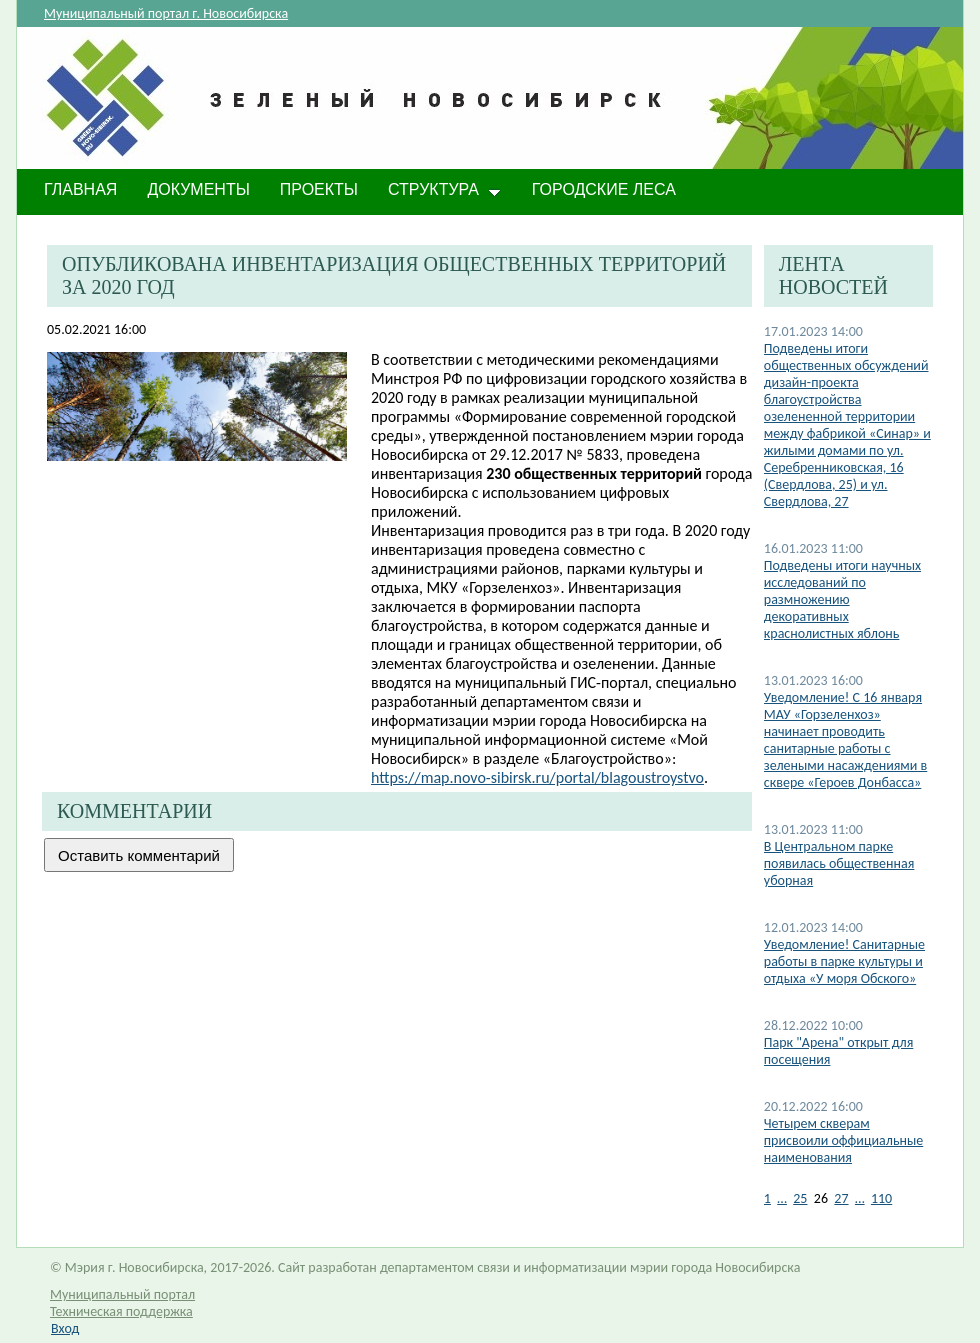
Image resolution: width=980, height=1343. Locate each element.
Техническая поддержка (121, 1311)
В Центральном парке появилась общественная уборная (839, 863)
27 (841, 1198)
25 (800, 1198)
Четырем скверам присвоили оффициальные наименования (843, 1140)
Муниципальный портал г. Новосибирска (166, 13)
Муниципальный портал (122, 1294)
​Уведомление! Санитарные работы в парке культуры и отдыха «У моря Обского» (844, 961)
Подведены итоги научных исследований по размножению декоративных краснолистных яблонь (842, 599)
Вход (65, 1328)
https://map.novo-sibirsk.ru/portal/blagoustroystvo (537, 777)
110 (881, 1198)
